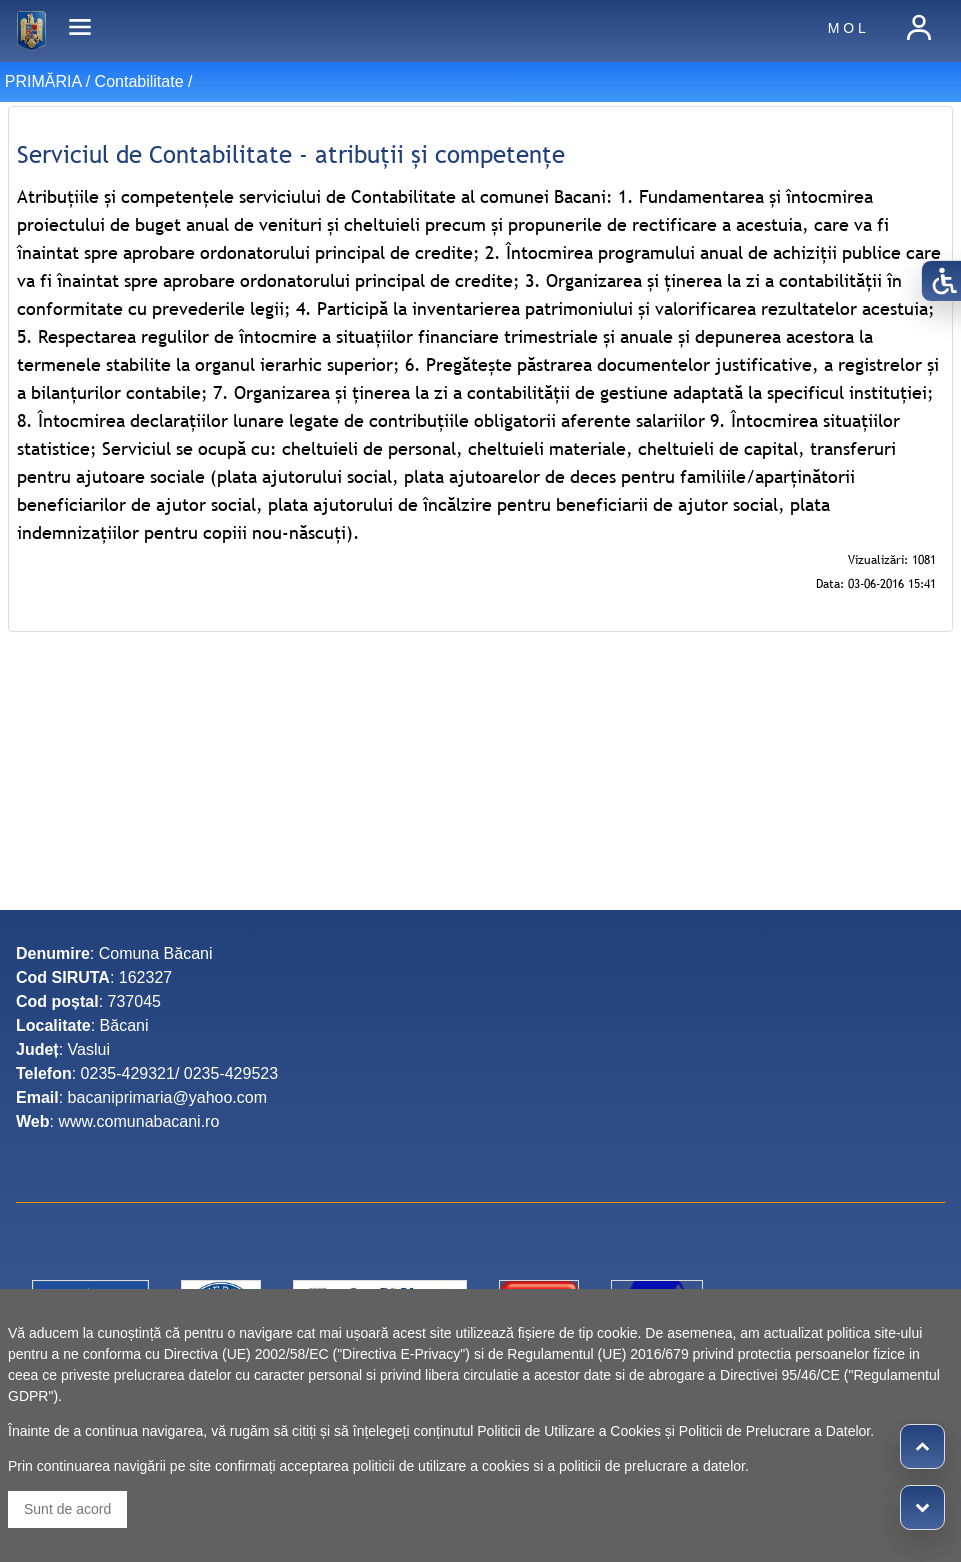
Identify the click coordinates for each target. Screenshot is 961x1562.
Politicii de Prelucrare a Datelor (774, 1431)
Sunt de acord (67, 1509)
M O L (847, 28)
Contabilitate (139, 81)
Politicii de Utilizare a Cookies (569, 1431)
